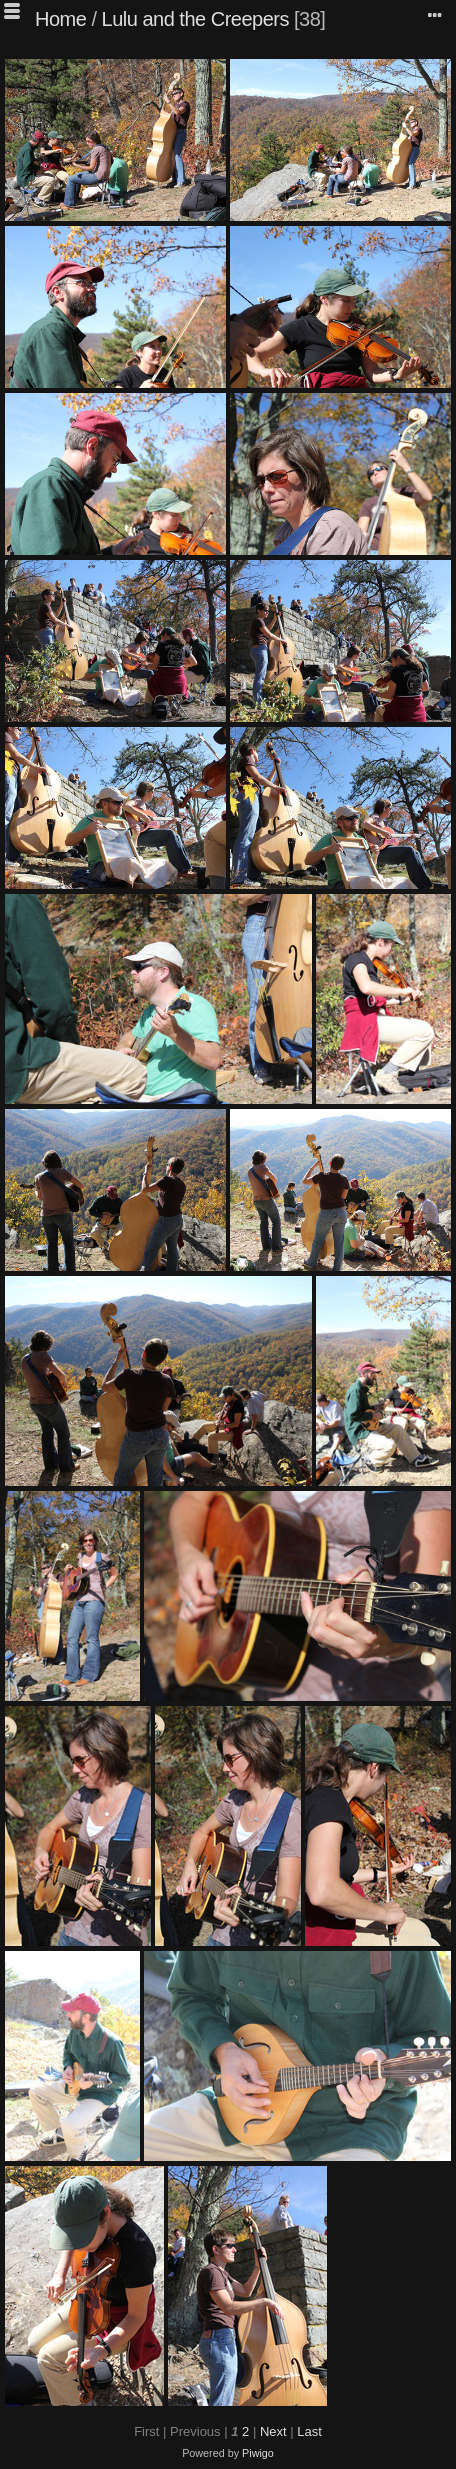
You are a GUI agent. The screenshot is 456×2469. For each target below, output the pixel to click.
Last (309, 2431)
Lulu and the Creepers (195, 19)
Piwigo (258, 2453)
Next (273, 2431)
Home (60, 19)
